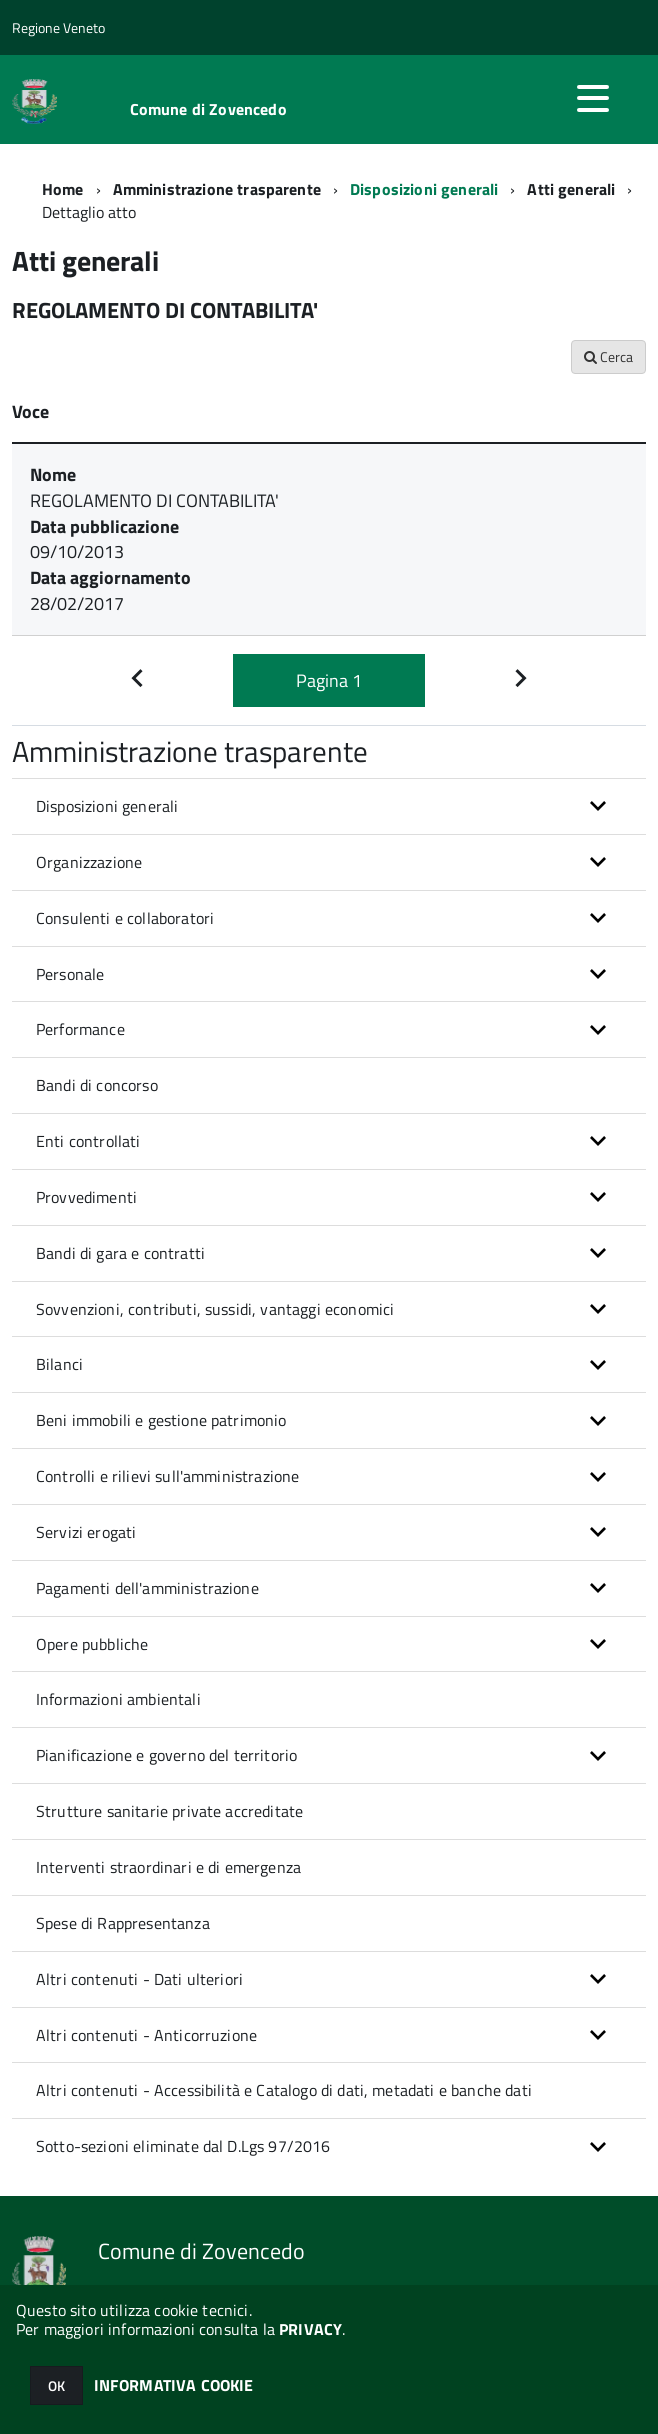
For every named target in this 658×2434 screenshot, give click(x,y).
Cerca (608, 356)
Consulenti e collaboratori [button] (125, 918)
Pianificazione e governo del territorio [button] (166, 1755)
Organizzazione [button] (89, 862)
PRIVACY (310, 2329)
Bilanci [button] (59, 1364)
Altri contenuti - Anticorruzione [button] (146, 2035)
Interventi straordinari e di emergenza (168, 1867)
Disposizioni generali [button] (107, 806)
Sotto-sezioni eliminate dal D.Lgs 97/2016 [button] (183, 2146)
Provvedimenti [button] (86, 1197)
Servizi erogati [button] (86, 1532)
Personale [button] (70, 974)
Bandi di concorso (97, 1085)
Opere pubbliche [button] (92, 1644)
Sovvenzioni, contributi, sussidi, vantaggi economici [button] (215, 1309)
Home (63, 189)
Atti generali (571, 189)
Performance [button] (80, 1029)
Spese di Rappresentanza (123, 1923)
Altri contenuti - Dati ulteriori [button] (139, 1979)
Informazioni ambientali (118, 1699)
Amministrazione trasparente (217, 189)
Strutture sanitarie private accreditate (169, 1811)
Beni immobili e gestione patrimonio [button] (161, 1420)
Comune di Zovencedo (208, 109)
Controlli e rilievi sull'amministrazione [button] (167, 1476)
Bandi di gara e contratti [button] (120, 1253)
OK (56, 2385)
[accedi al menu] (593, 98)
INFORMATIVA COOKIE (174, 2385)
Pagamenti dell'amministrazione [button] (147, 1588)
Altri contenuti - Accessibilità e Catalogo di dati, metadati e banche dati (284, 2090)
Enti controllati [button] (88, 1141)
